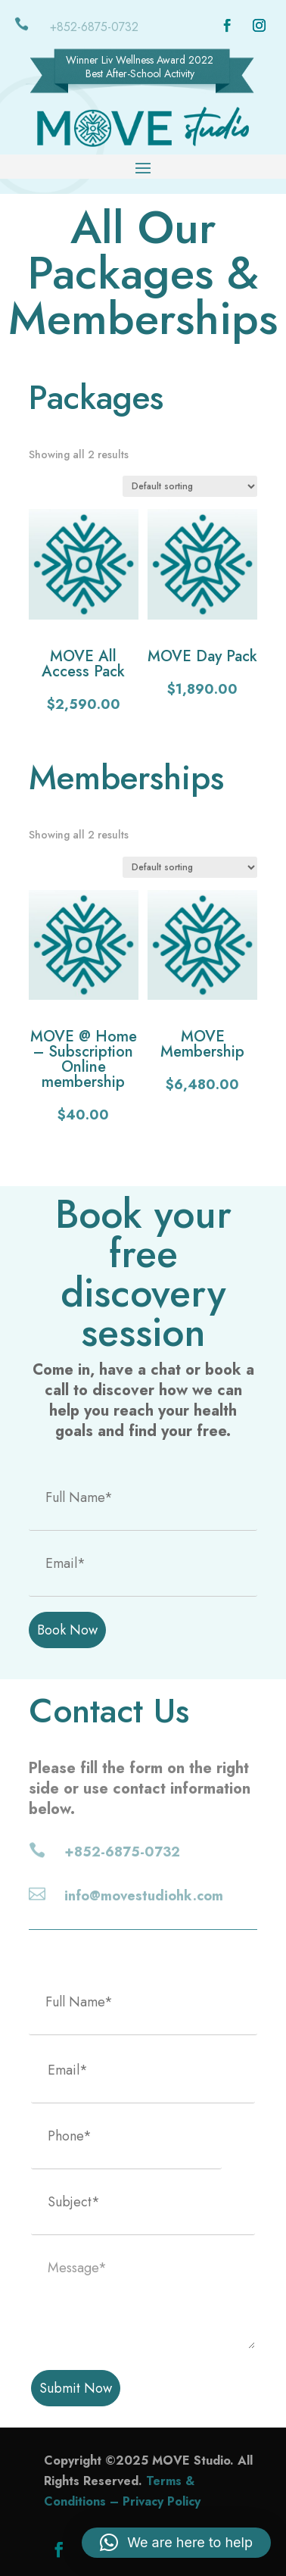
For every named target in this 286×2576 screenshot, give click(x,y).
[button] (176, 2543)
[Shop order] (190, 486)
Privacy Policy (162, 2501)
